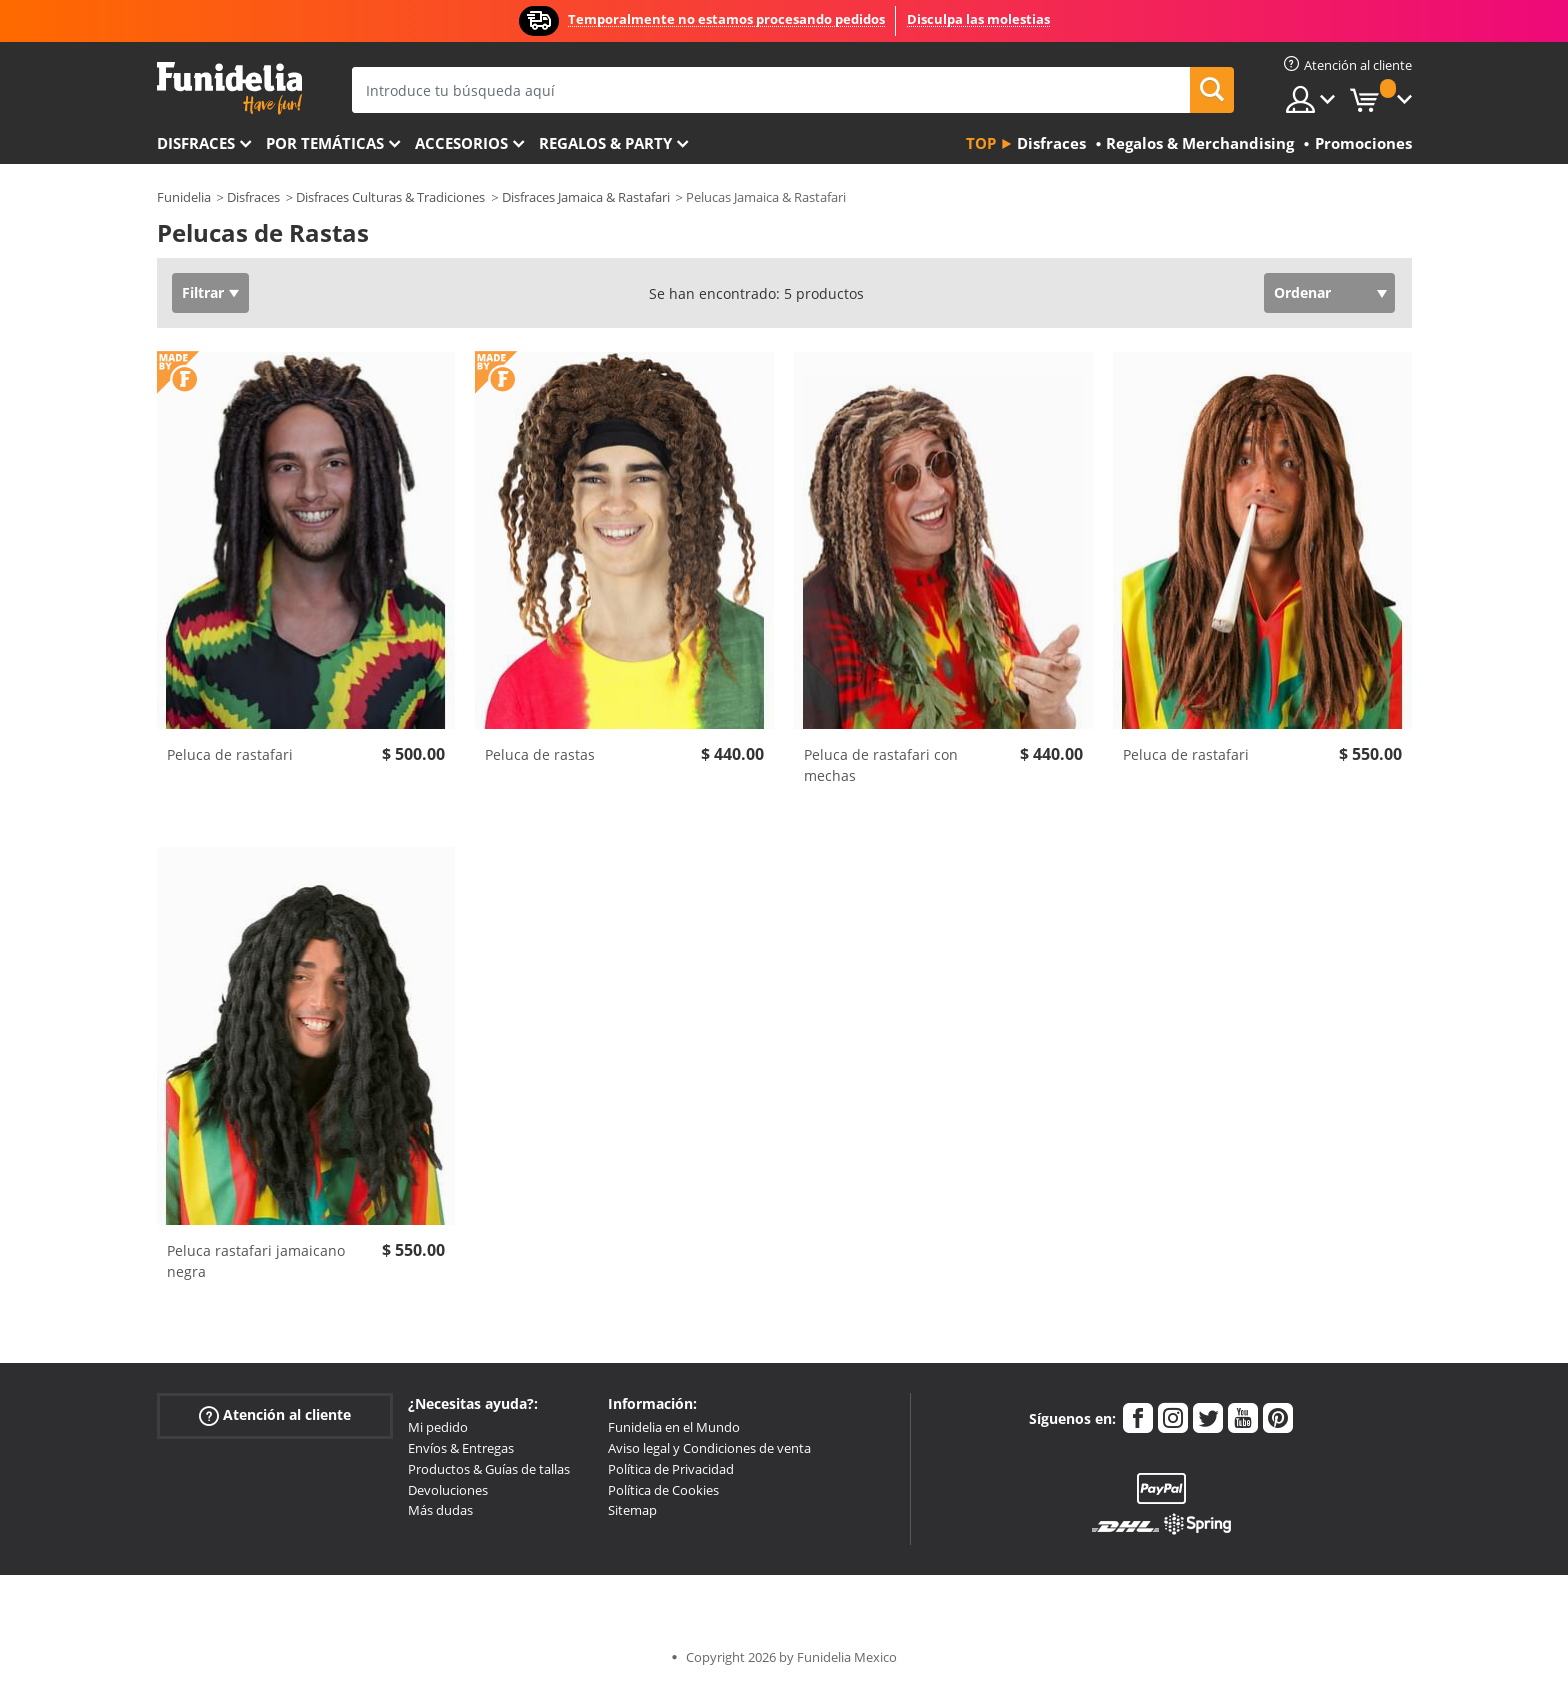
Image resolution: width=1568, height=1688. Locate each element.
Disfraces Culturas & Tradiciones (390, 197)
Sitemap (632, 1510)
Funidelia (184, 197)
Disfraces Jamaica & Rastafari (586, 197)
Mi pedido (438, 1427)
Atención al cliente (275, 1415)
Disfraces (196, 143)
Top (981, 143)
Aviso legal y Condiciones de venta (709, 1448)
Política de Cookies (663, 1490)
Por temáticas (325, 143)
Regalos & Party (605, 143)
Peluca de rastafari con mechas (881, 765)
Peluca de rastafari (230, 754)
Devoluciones (448, 1490)
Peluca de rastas (540, 754)
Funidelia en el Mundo (674, 1427)
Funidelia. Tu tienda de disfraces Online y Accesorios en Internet (229, 88)
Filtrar (203, 292)
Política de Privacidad (671, 1469)
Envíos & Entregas (461, 1448)
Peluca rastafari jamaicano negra (256, 1261)
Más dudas (440, 1510)
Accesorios (461, 143)
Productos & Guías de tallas (489, 1469)
